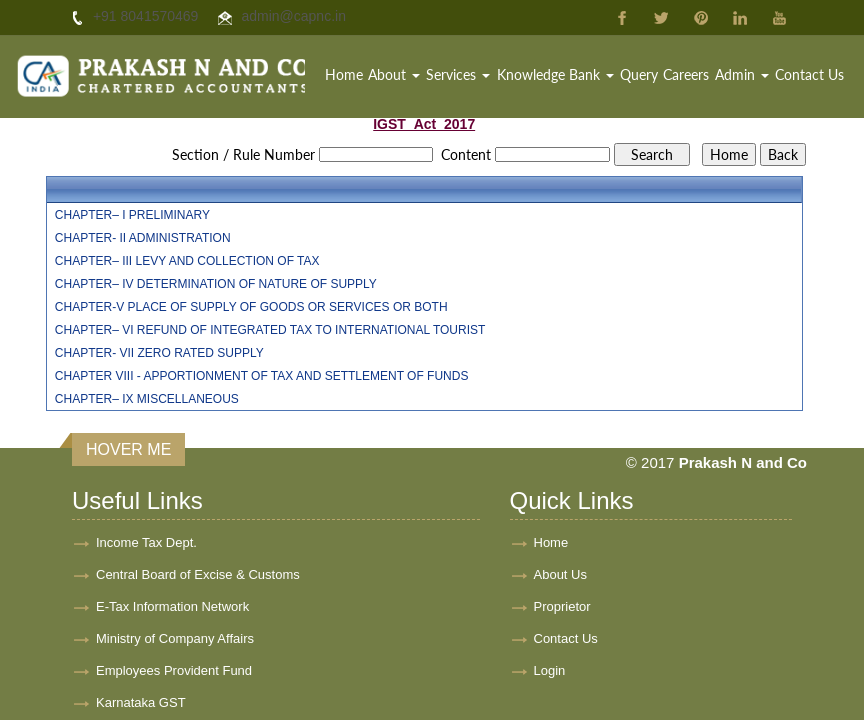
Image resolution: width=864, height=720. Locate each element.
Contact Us (809, 74)
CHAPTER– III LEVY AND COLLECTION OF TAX (187, 261)
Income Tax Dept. (146, 542)
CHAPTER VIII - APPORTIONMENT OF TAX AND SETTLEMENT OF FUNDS (262, 376)
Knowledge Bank (555, 74)
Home (344, 74)
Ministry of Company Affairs (175, 638)
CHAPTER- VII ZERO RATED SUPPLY (159, 353)
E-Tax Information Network (172, 606)
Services (458, 74)
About (394, 74)
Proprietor (562, 606)
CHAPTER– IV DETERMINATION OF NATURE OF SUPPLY (216, 284)
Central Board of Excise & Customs (198, 574)
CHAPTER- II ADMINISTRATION (143, 238)
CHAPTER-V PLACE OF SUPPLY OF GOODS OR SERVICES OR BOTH (251, 307)
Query (639, 74)
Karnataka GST (141, 702)
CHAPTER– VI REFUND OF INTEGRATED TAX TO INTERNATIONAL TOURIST (270, 330)
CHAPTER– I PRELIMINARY (132, 215)
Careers (686, 74)
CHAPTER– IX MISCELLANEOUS (147, 399)
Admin (742, 74)
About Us (560, 574)
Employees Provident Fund (174, 670)
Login (550, 670)
